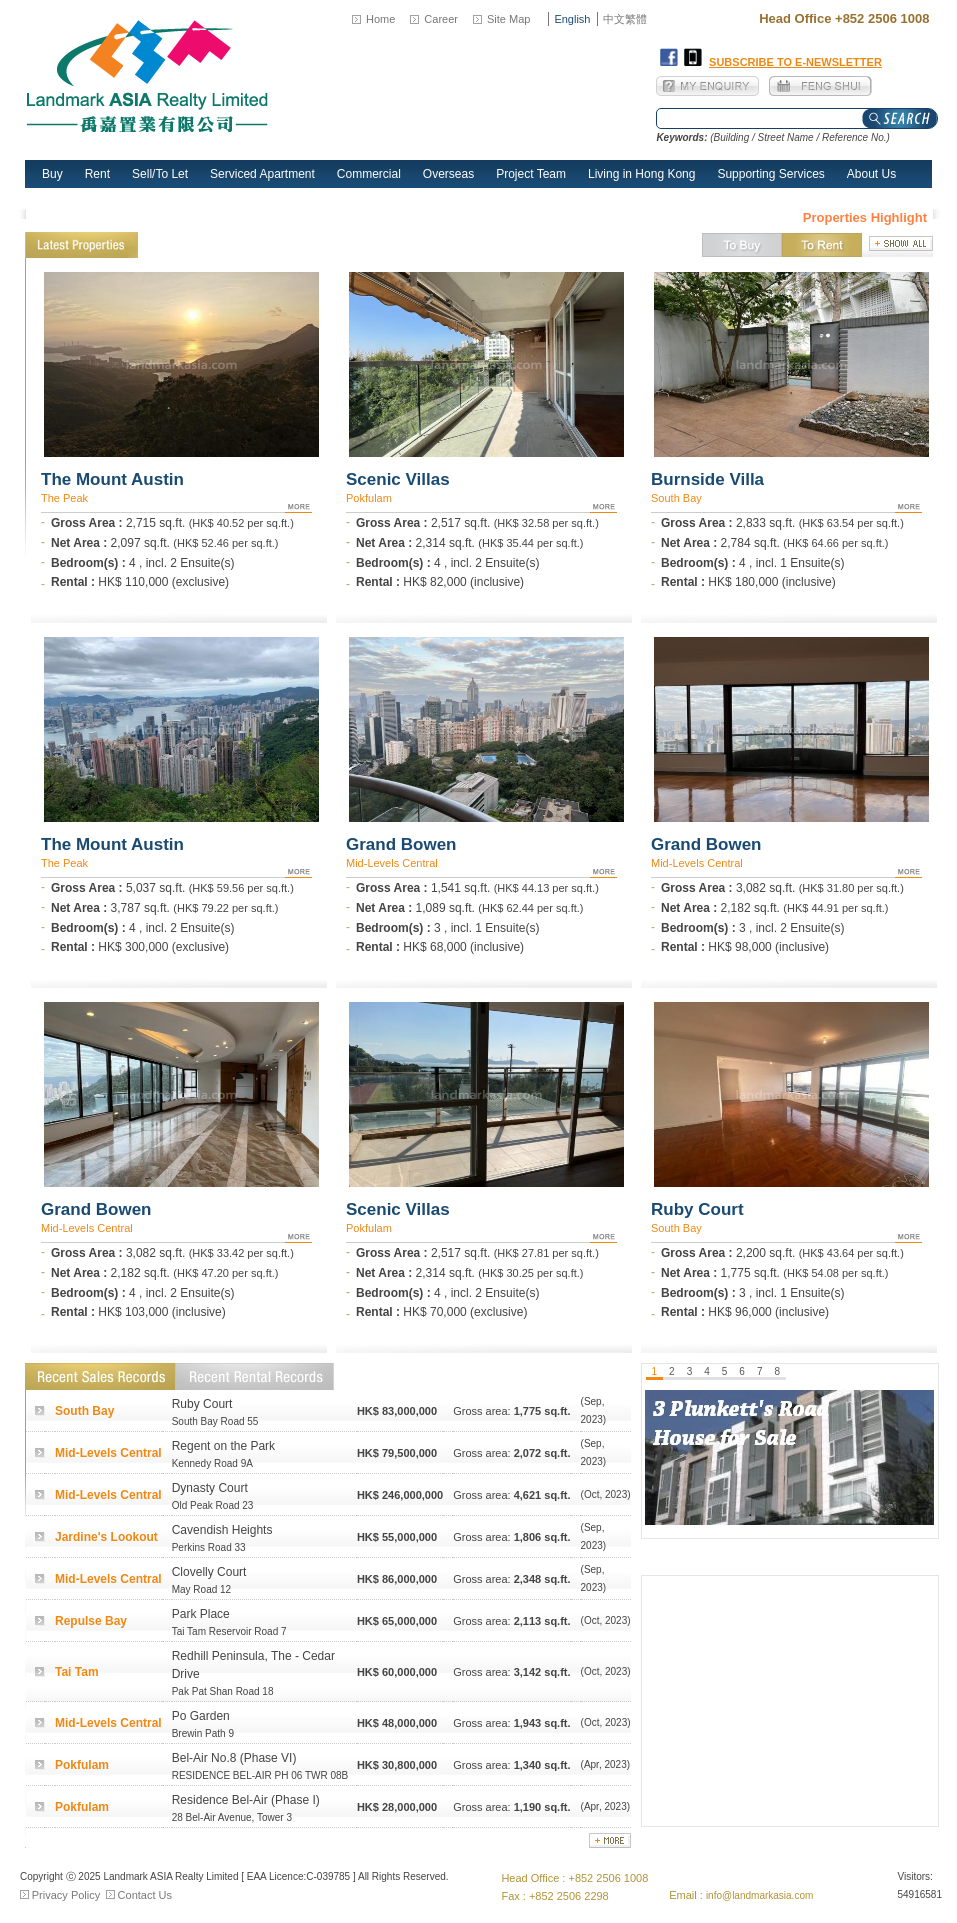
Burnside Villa (707, 479)
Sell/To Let (160, 174)
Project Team (531, 174)
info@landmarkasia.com (759, 1895)
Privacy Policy (66, 1895)
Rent (97, 174)
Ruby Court (697, 1209)
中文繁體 (625, 19)
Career (441, 19)
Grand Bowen (401, 844)
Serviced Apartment (262, 174)
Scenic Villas (398, 479)
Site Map (508, 19)
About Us (871, 174)
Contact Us (145, 1895)
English (572, 19)
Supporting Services (770, 174)
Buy (52, 174)
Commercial (369, 174)
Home (380, 19)
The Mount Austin (112, 479)
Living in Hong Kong (641, 174)
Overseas (448, 174)
